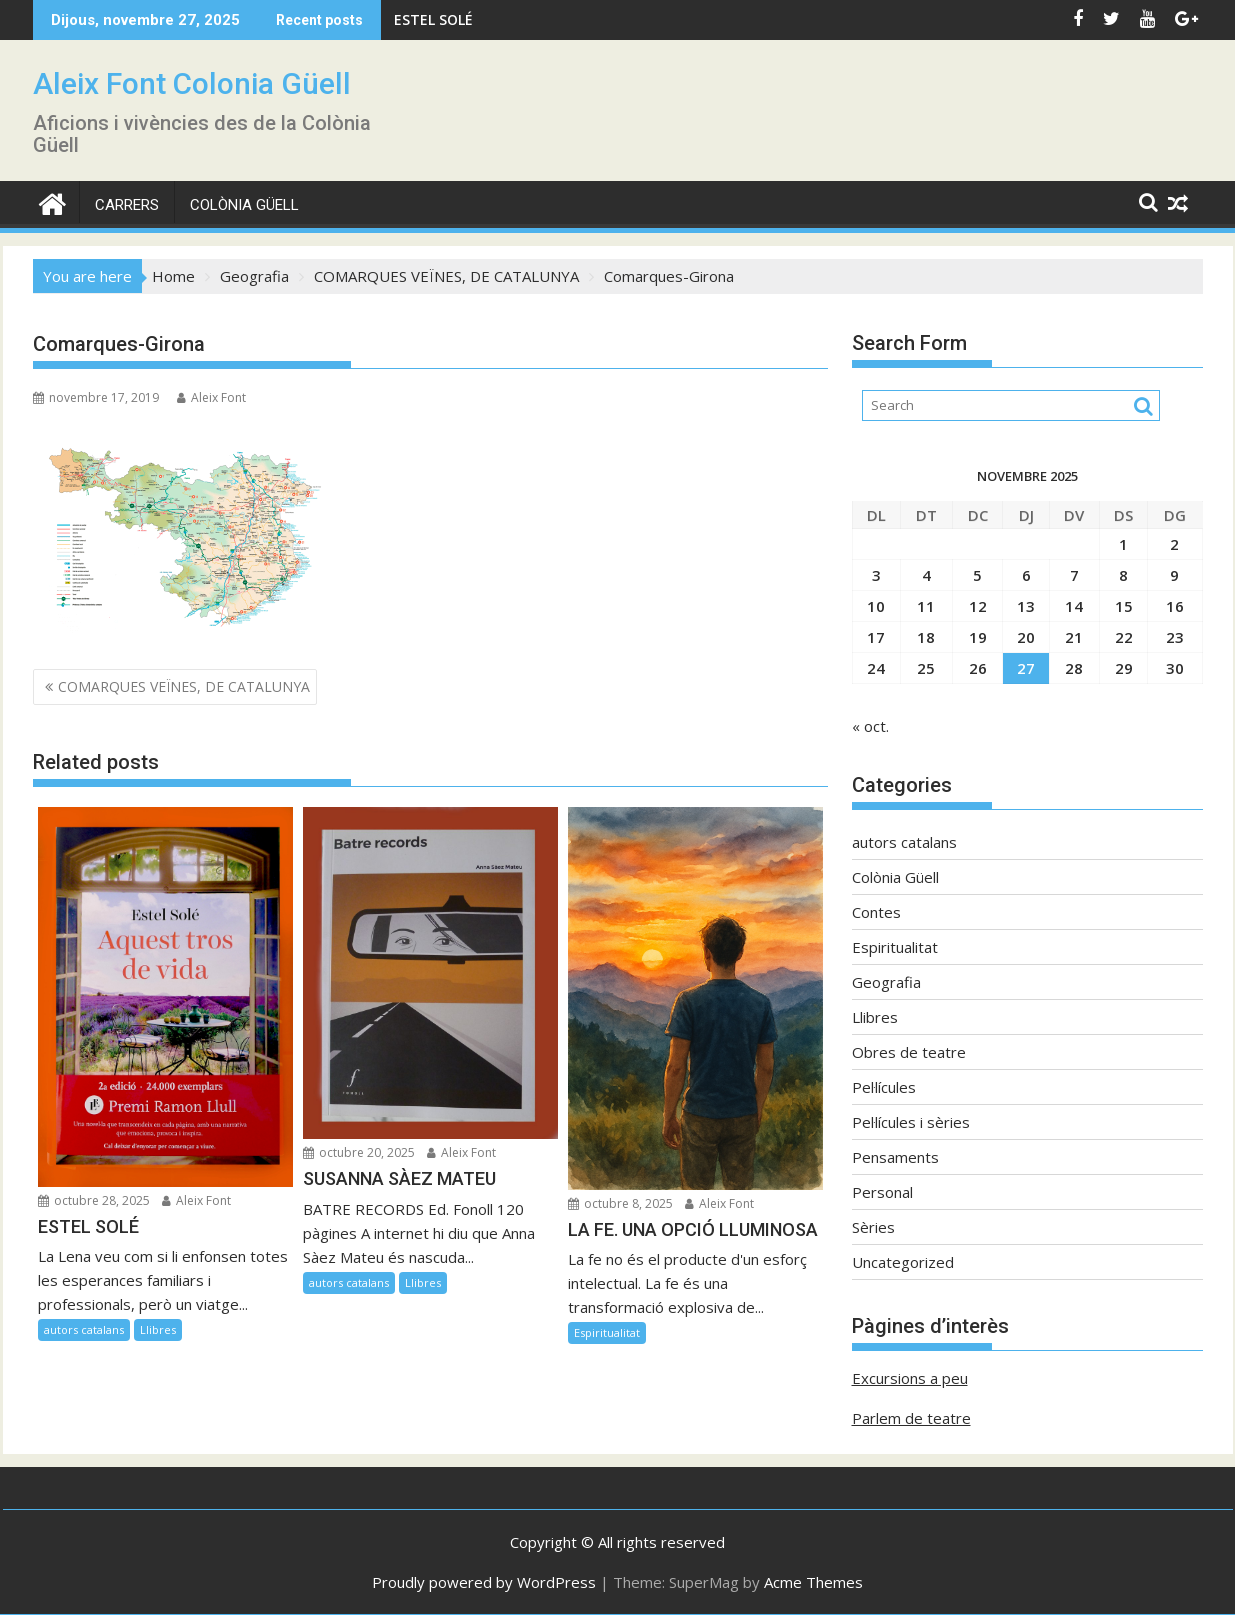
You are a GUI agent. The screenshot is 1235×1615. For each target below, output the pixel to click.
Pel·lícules (884, 1087)
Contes (876, 912)
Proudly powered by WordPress (484, 1582)
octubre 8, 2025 (620, 1203)
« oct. (870, 726)
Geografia (886, 982)
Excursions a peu (910, 1378)
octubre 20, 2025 (359, 1152)
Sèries (873, 1227)
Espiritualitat (607, 1332)
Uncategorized (903, 1262)
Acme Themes (813, 1582)
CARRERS (127, 205)
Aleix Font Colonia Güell (192, 83)
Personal (882, 1192)
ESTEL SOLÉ (433, 19)
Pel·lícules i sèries (911, 1122)
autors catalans (84, 1329)
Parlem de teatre (911, 1418)
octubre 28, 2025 (94, 1200)
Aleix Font (211, 397)
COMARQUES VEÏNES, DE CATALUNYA (184, 686)
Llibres (158, 1329)
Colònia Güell (244, 205)
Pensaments (895, 1157)
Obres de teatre (909, 1052)
